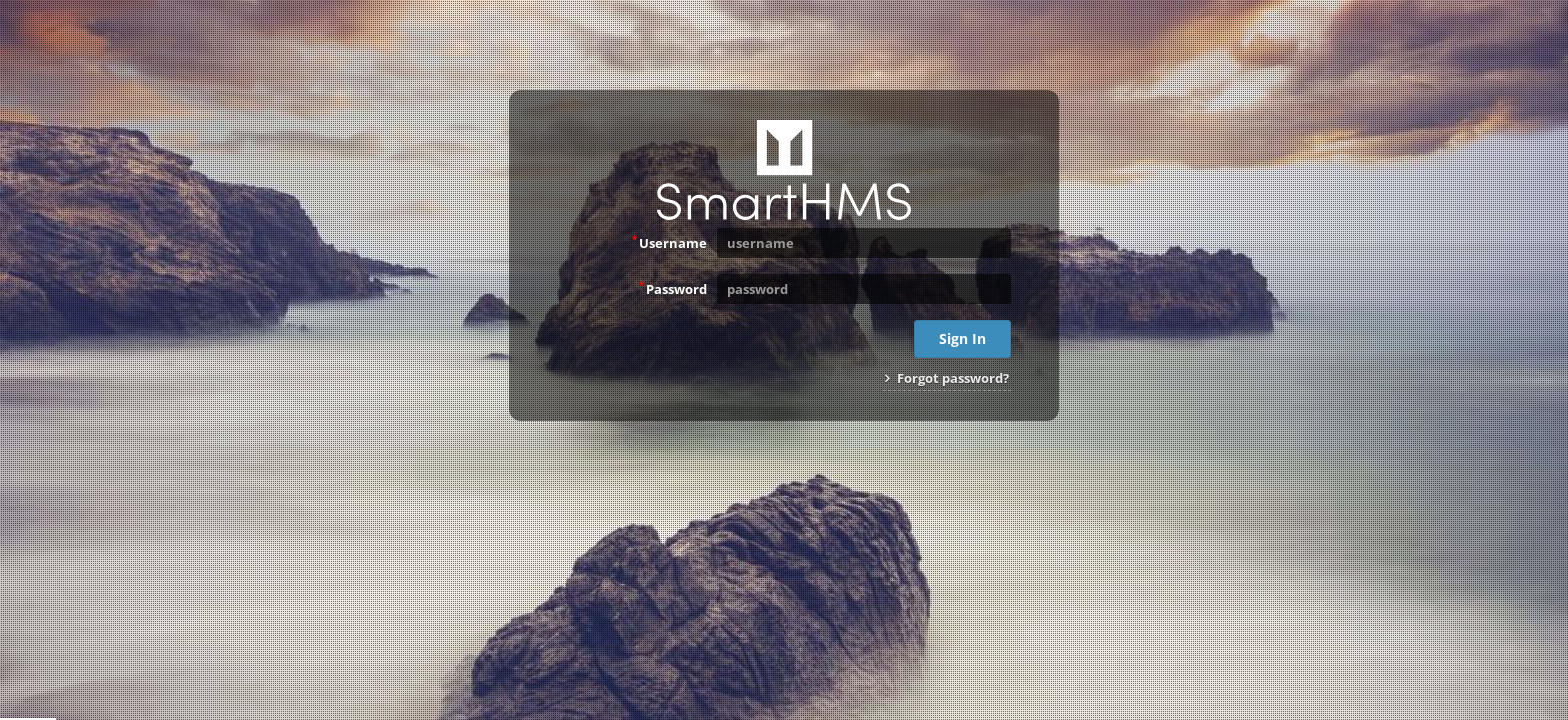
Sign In (962, 338)
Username (669, 242)
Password (673, 288)
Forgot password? (947, 378)
